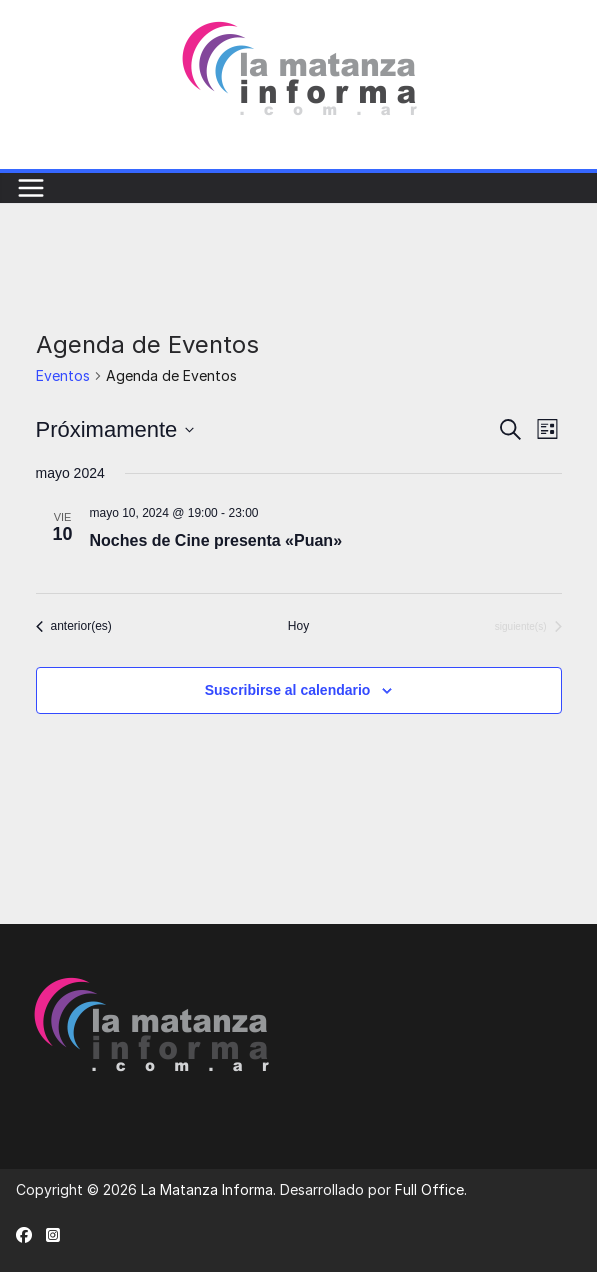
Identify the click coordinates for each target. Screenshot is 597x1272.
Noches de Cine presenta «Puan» (216, 540)
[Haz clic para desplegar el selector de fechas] (115, 429)
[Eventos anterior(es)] (74, 626)
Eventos (63, 375)
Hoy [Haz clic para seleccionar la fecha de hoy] (298, 626)
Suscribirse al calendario (288, 690)
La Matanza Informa (207, 1189)
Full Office (429, 1189)
